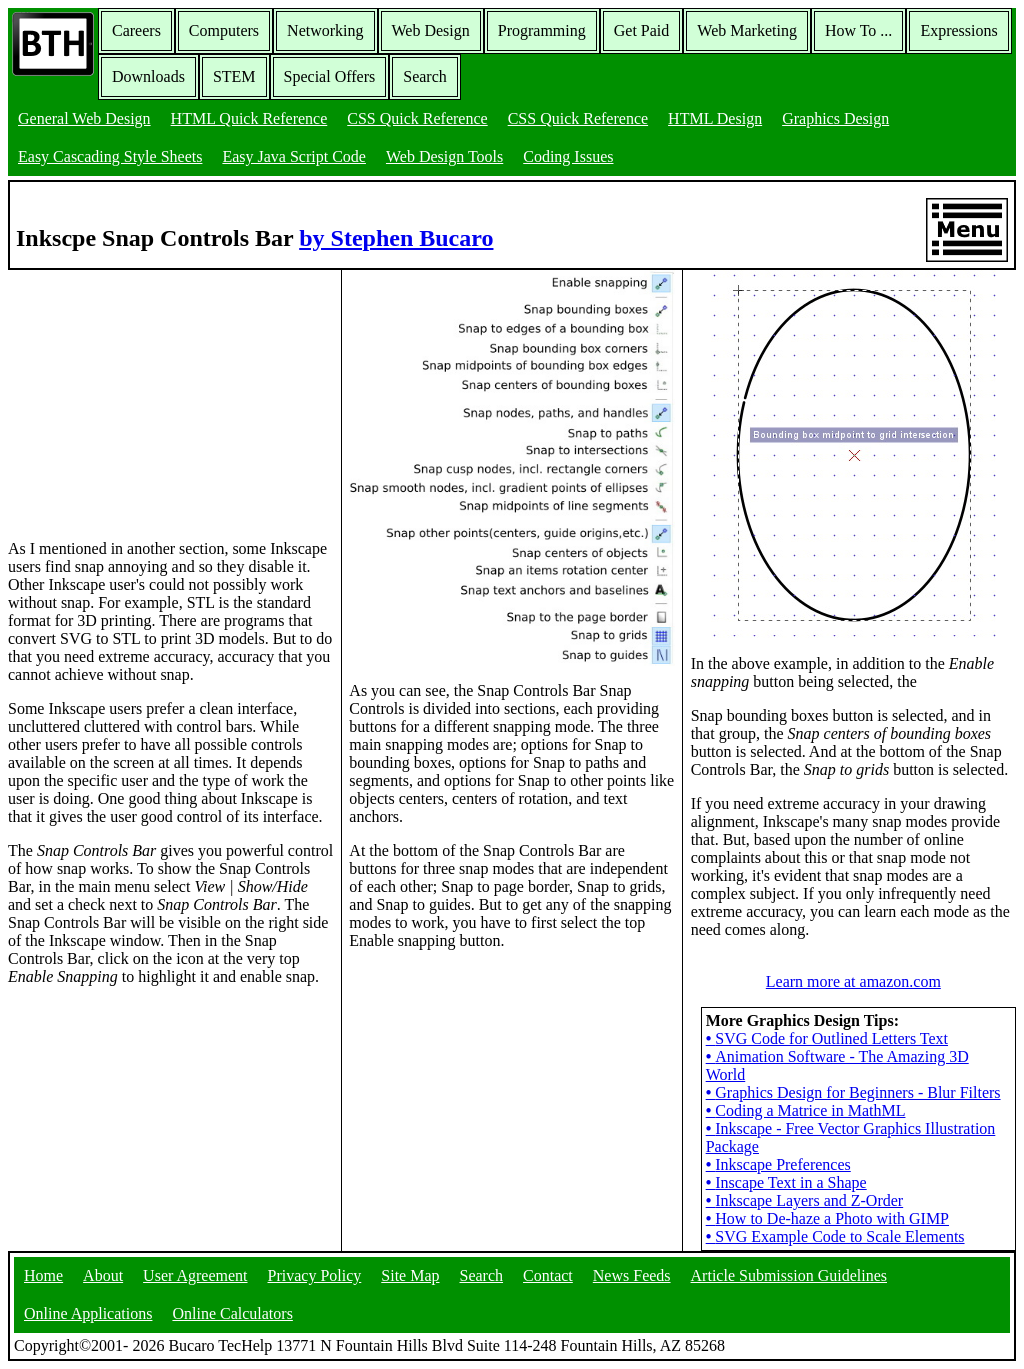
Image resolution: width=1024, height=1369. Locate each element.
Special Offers (330, 76)
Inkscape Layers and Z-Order (805, 1200)
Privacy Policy (315, 1275)
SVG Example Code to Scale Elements (835, 1236)
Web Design (431, 30)
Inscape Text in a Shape (786, 1182)
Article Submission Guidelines (789, 1275)
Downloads (148, 76)
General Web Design (84, 118)
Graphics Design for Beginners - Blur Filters (853, 1092)
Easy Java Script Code (294, 156)
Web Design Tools (444, 156)
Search (425, 76)
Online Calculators (232, 1313)
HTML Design (715, 118)
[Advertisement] (158, 395)
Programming (542, 30)
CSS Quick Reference (417, 118)
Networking (325, 30)
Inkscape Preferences (778, 1164)
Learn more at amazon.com (853, 981)
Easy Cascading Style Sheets (110, 156)
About (103, 1275)
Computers (224, 30)
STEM (234, 76)
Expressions (958, 30)
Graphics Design (835, 118)
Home (43, 1275)
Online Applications (88, 1313)
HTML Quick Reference (249, 118)
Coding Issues (568, 156)
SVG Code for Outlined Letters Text (827, 1038)
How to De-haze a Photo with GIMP (827, 1218)
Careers (136, 30)
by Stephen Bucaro (396, 238)
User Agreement (195, 1275)
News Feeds (632, 1275)
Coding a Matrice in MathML (806, 1110)
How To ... (858, 30)
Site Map (410, 1275)
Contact (548, 1275)
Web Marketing (747, 30)
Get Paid (642, 30)
